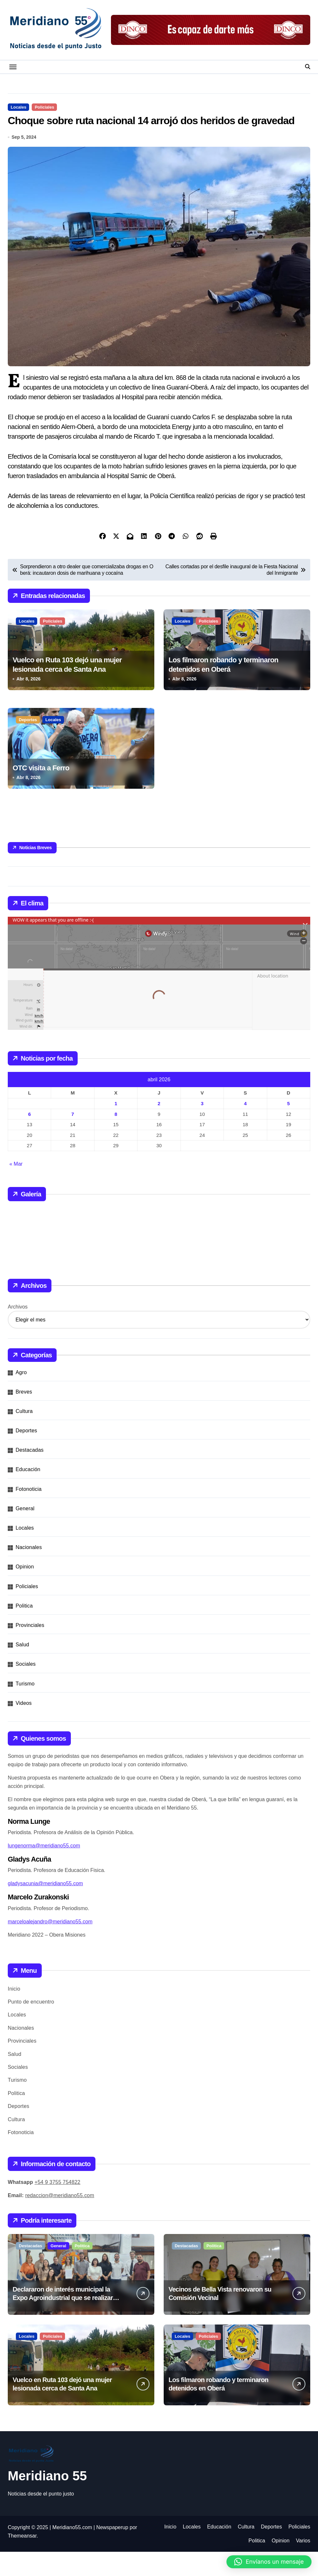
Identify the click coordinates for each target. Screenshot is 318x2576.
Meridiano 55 (47, 2500)
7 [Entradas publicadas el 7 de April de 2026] (72, 1138)
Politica (24, 1630)
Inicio (14, 2013)
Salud (22, 1669)
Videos (24, 1727)
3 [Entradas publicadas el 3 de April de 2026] (202, 1128)
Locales (18, 107)
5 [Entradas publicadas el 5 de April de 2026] (288, 1128)
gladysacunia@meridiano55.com (45, 1908)
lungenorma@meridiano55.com (44, 1870)
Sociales (26, 1688)
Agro (21, 1396)
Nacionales (29, 1572)
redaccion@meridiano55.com (59, 2219)
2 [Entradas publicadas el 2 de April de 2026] (159, 1128)
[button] (269, 2561)
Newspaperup (112, 2551)
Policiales (44, 107)
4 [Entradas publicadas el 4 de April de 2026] (245, 1128)
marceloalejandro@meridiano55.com (50, 1946)
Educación (28, 1494)
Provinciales (30, 1649)
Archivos (17, 1331)
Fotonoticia (28, 1513)
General (25, 1532)
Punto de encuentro (31, 2026)
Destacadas (30, 1474)
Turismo (25, 1708)
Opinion (25, 1591)
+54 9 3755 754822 (58, 2206)
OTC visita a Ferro (41, 792)
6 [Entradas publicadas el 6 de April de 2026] (29, 1138)
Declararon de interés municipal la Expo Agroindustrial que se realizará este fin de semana (64, 2322)
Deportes (28, 744)
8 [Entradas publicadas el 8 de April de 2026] (116, 1138)
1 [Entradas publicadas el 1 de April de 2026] (116, 1128)
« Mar (16, 1188)
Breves (24, 1416)
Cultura (24, 1435)
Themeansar (22, 2560)
